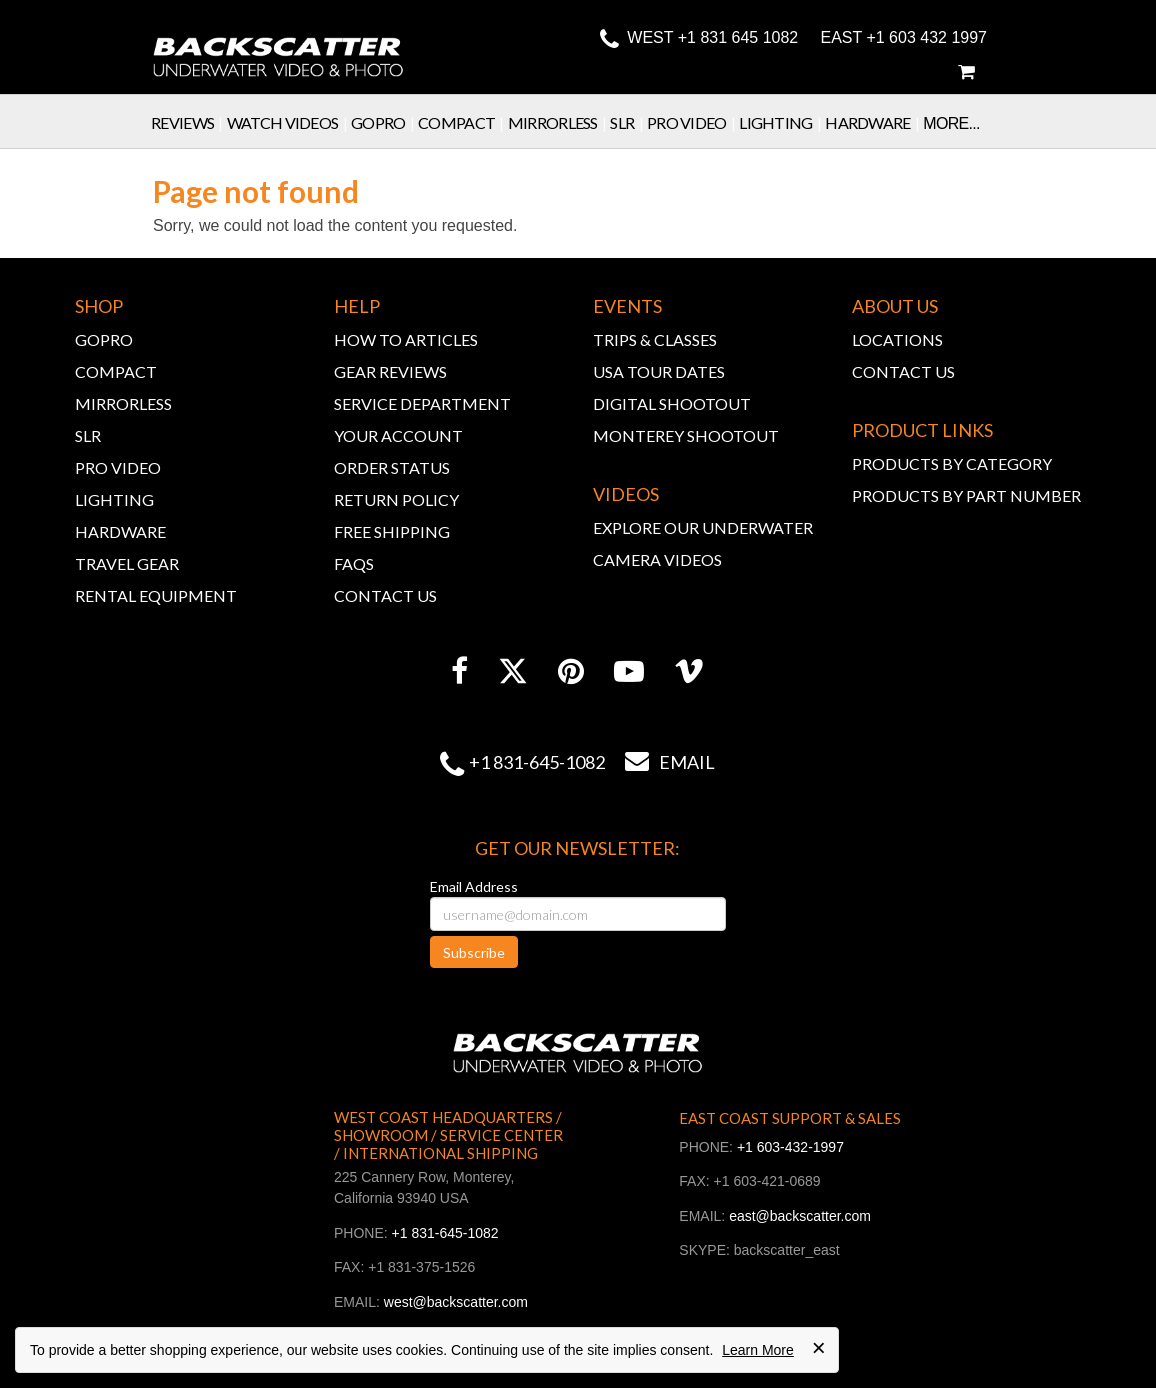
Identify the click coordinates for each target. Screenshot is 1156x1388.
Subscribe (474, 952)
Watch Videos (289, 122)
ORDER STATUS (392, 467)
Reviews (189, 122)
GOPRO (104, 339)
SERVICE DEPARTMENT (422, 403)
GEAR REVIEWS (390, 371)
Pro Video (693, 122)
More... (951, 123)
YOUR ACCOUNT (398, 435)
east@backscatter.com (800, 1216)
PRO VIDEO (118, 467)
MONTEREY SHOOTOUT (686, 435)
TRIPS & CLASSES (655, 339)
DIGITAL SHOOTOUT (672, 403)
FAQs (354, 563)
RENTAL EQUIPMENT (156, 595)
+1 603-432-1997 (790, 1147)
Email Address (474, 886)
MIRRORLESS (123, 403)
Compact (463, 122)
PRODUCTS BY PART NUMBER (966, 495)
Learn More (758, 1350)
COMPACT (116, 371)
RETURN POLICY (396, 499)
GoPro (384, 122)
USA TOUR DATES (659, 371)
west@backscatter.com (456, 1302)
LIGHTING (114, 499)
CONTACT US (385, 595)
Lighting (782, 122)
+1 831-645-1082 (537, 762)
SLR (628, 122)
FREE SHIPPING (392, 531)
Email (660, 762)
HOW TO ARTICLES (406, 339)
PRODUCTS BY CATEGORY (952, 463)
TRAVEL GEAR (127, 563)
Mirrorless (559, 122)
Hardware (874, 122)
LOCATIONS (897, 339)
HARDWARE (120, 531)
